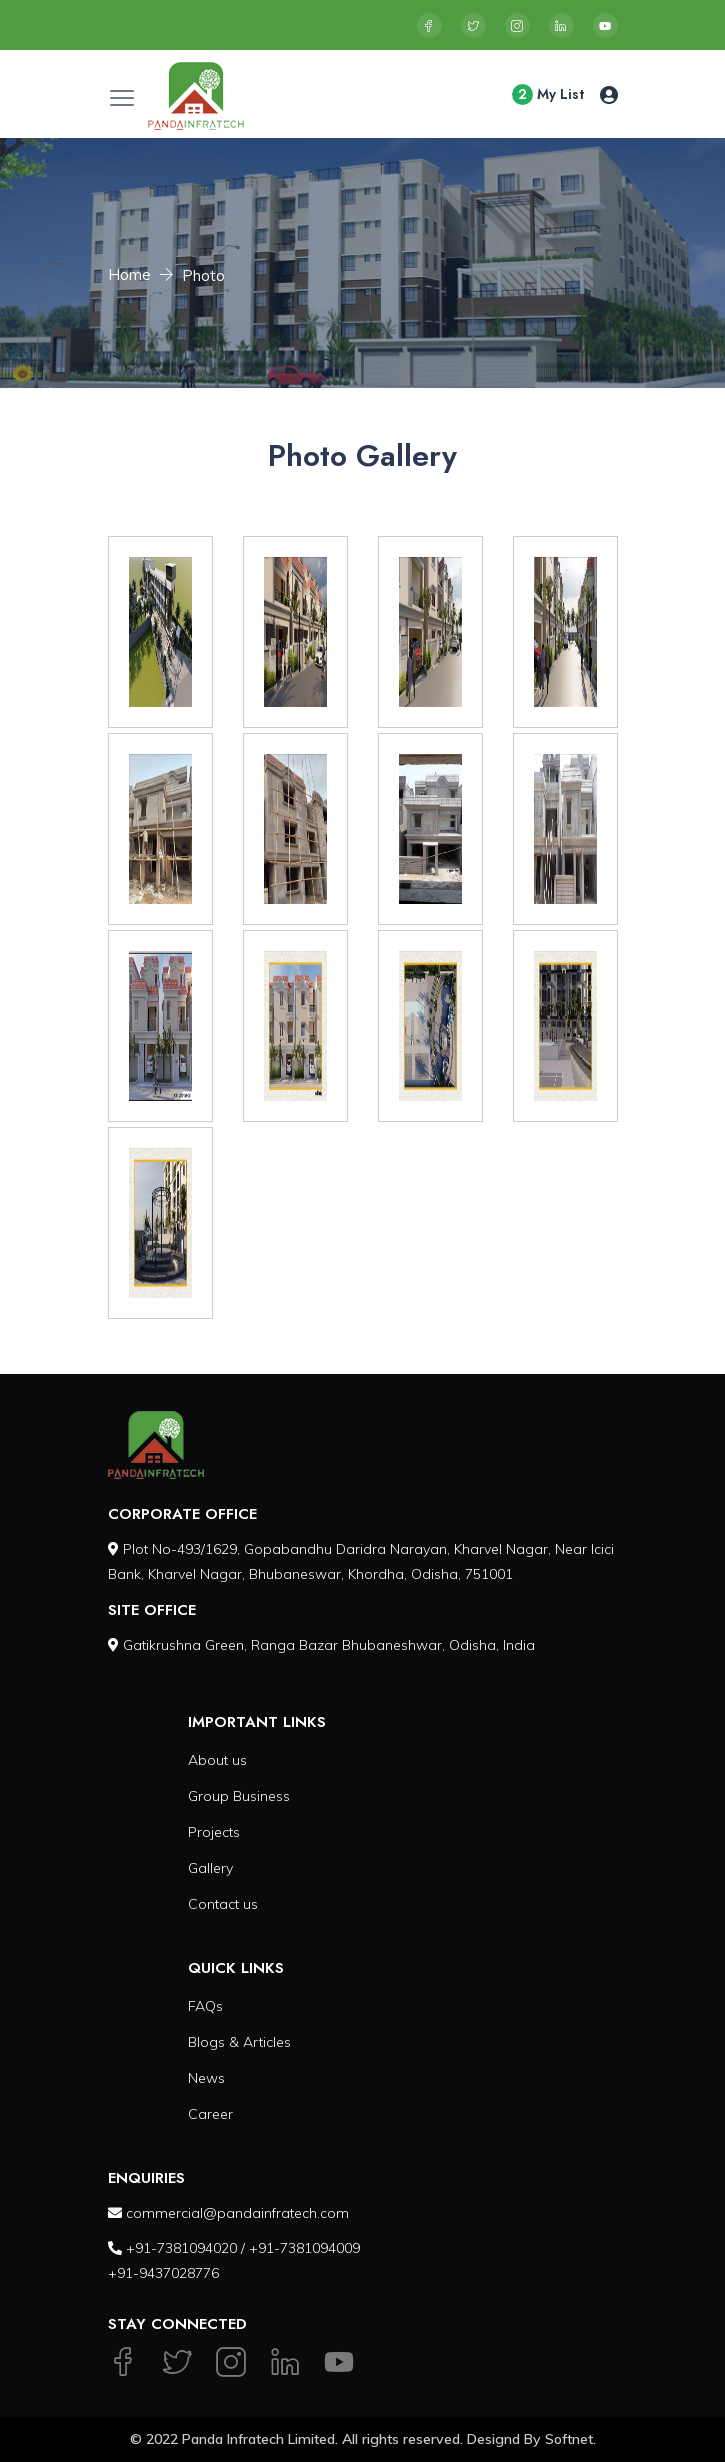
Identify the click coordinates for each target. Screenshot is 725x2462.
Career (210, 2114)
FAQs (205, 2006)
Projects (214, 1832)
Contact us (223, 1904)
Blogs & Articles (239, 2042)
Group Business (239, 1796)
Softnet (569, 2439)
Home (129, 274)
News (206, 2078)
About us (217, 1760)
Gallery (210, 1868)
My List (548, 94)
